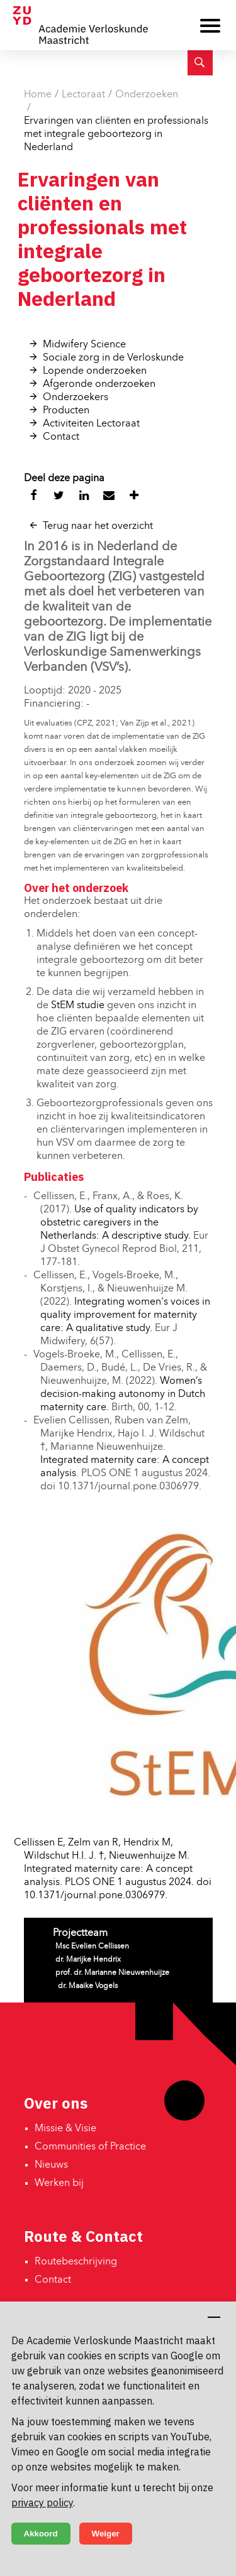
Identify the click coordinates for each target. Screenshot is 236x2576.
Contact (61, 437)
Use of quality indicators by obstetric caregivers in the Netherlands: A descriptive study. (119, 1223)
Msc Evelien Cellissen (92, 1946)
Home (38, 95)
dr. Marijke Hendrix (88, 1960)
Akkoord (41, 2533)
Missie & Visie (65, 2129)
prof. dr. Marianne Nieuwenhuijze (112, 1973)
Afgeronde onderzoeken (99, 384)
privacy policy (42, 2502)
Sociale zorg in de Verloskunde (113, 358)
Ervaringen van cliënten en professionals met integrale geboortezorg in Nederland (116, 134)
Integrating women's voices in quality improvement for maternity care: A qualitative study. (125, 1315)
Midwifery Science (84, 345)
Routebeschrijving (76, 2262)
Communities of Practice (90, 2147)
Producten (66, 411)
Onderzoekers (75, 398)
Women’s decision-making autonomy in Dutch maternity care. (122, 1394)
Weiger (106, 2533)
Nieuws (51, 2165)
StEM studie (77, 1006)
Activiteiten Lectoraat (91, 424)
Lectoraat (83, 95)
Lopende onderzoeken (95, 371)
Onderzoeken (146, 95)
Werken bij (59, 2183)
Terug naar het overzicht (98, 526)
